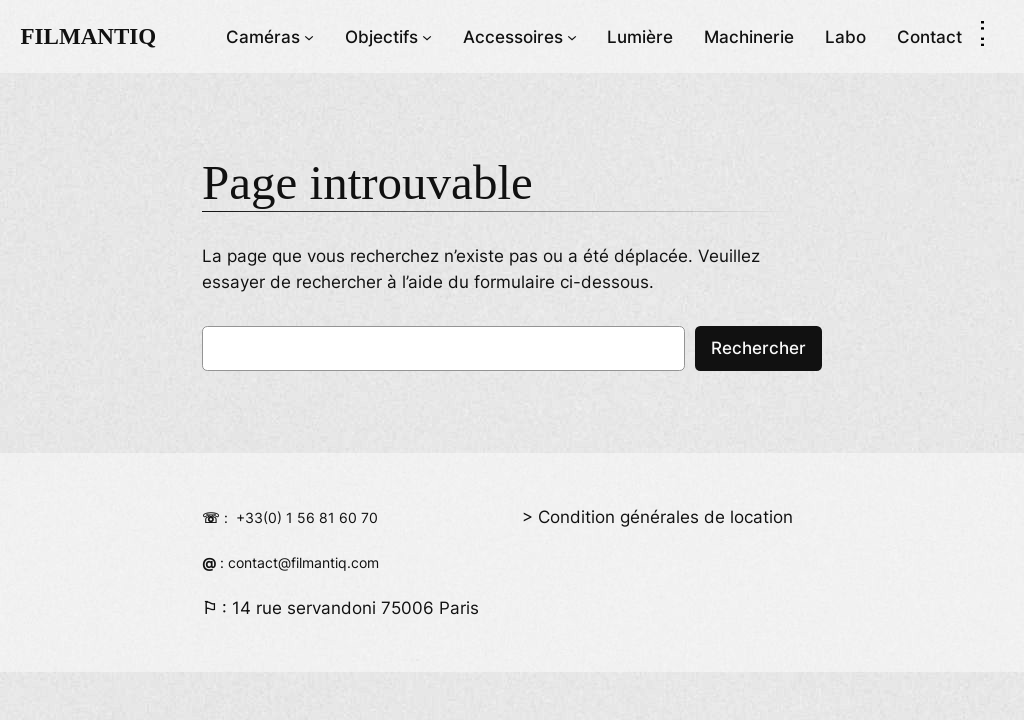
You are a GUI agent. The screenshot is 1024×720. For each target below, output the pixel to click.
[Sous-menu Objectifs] (427, 36)
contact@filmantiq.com (303, 562)
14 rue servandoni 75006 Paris (355, 608)
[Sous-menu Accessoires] (572, 36)
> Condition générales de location (657, 517)
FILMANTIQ (88, 36)
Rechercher (758, 348)
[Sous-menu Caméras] (309, 36)
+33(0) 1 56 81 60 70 (307, 517)
